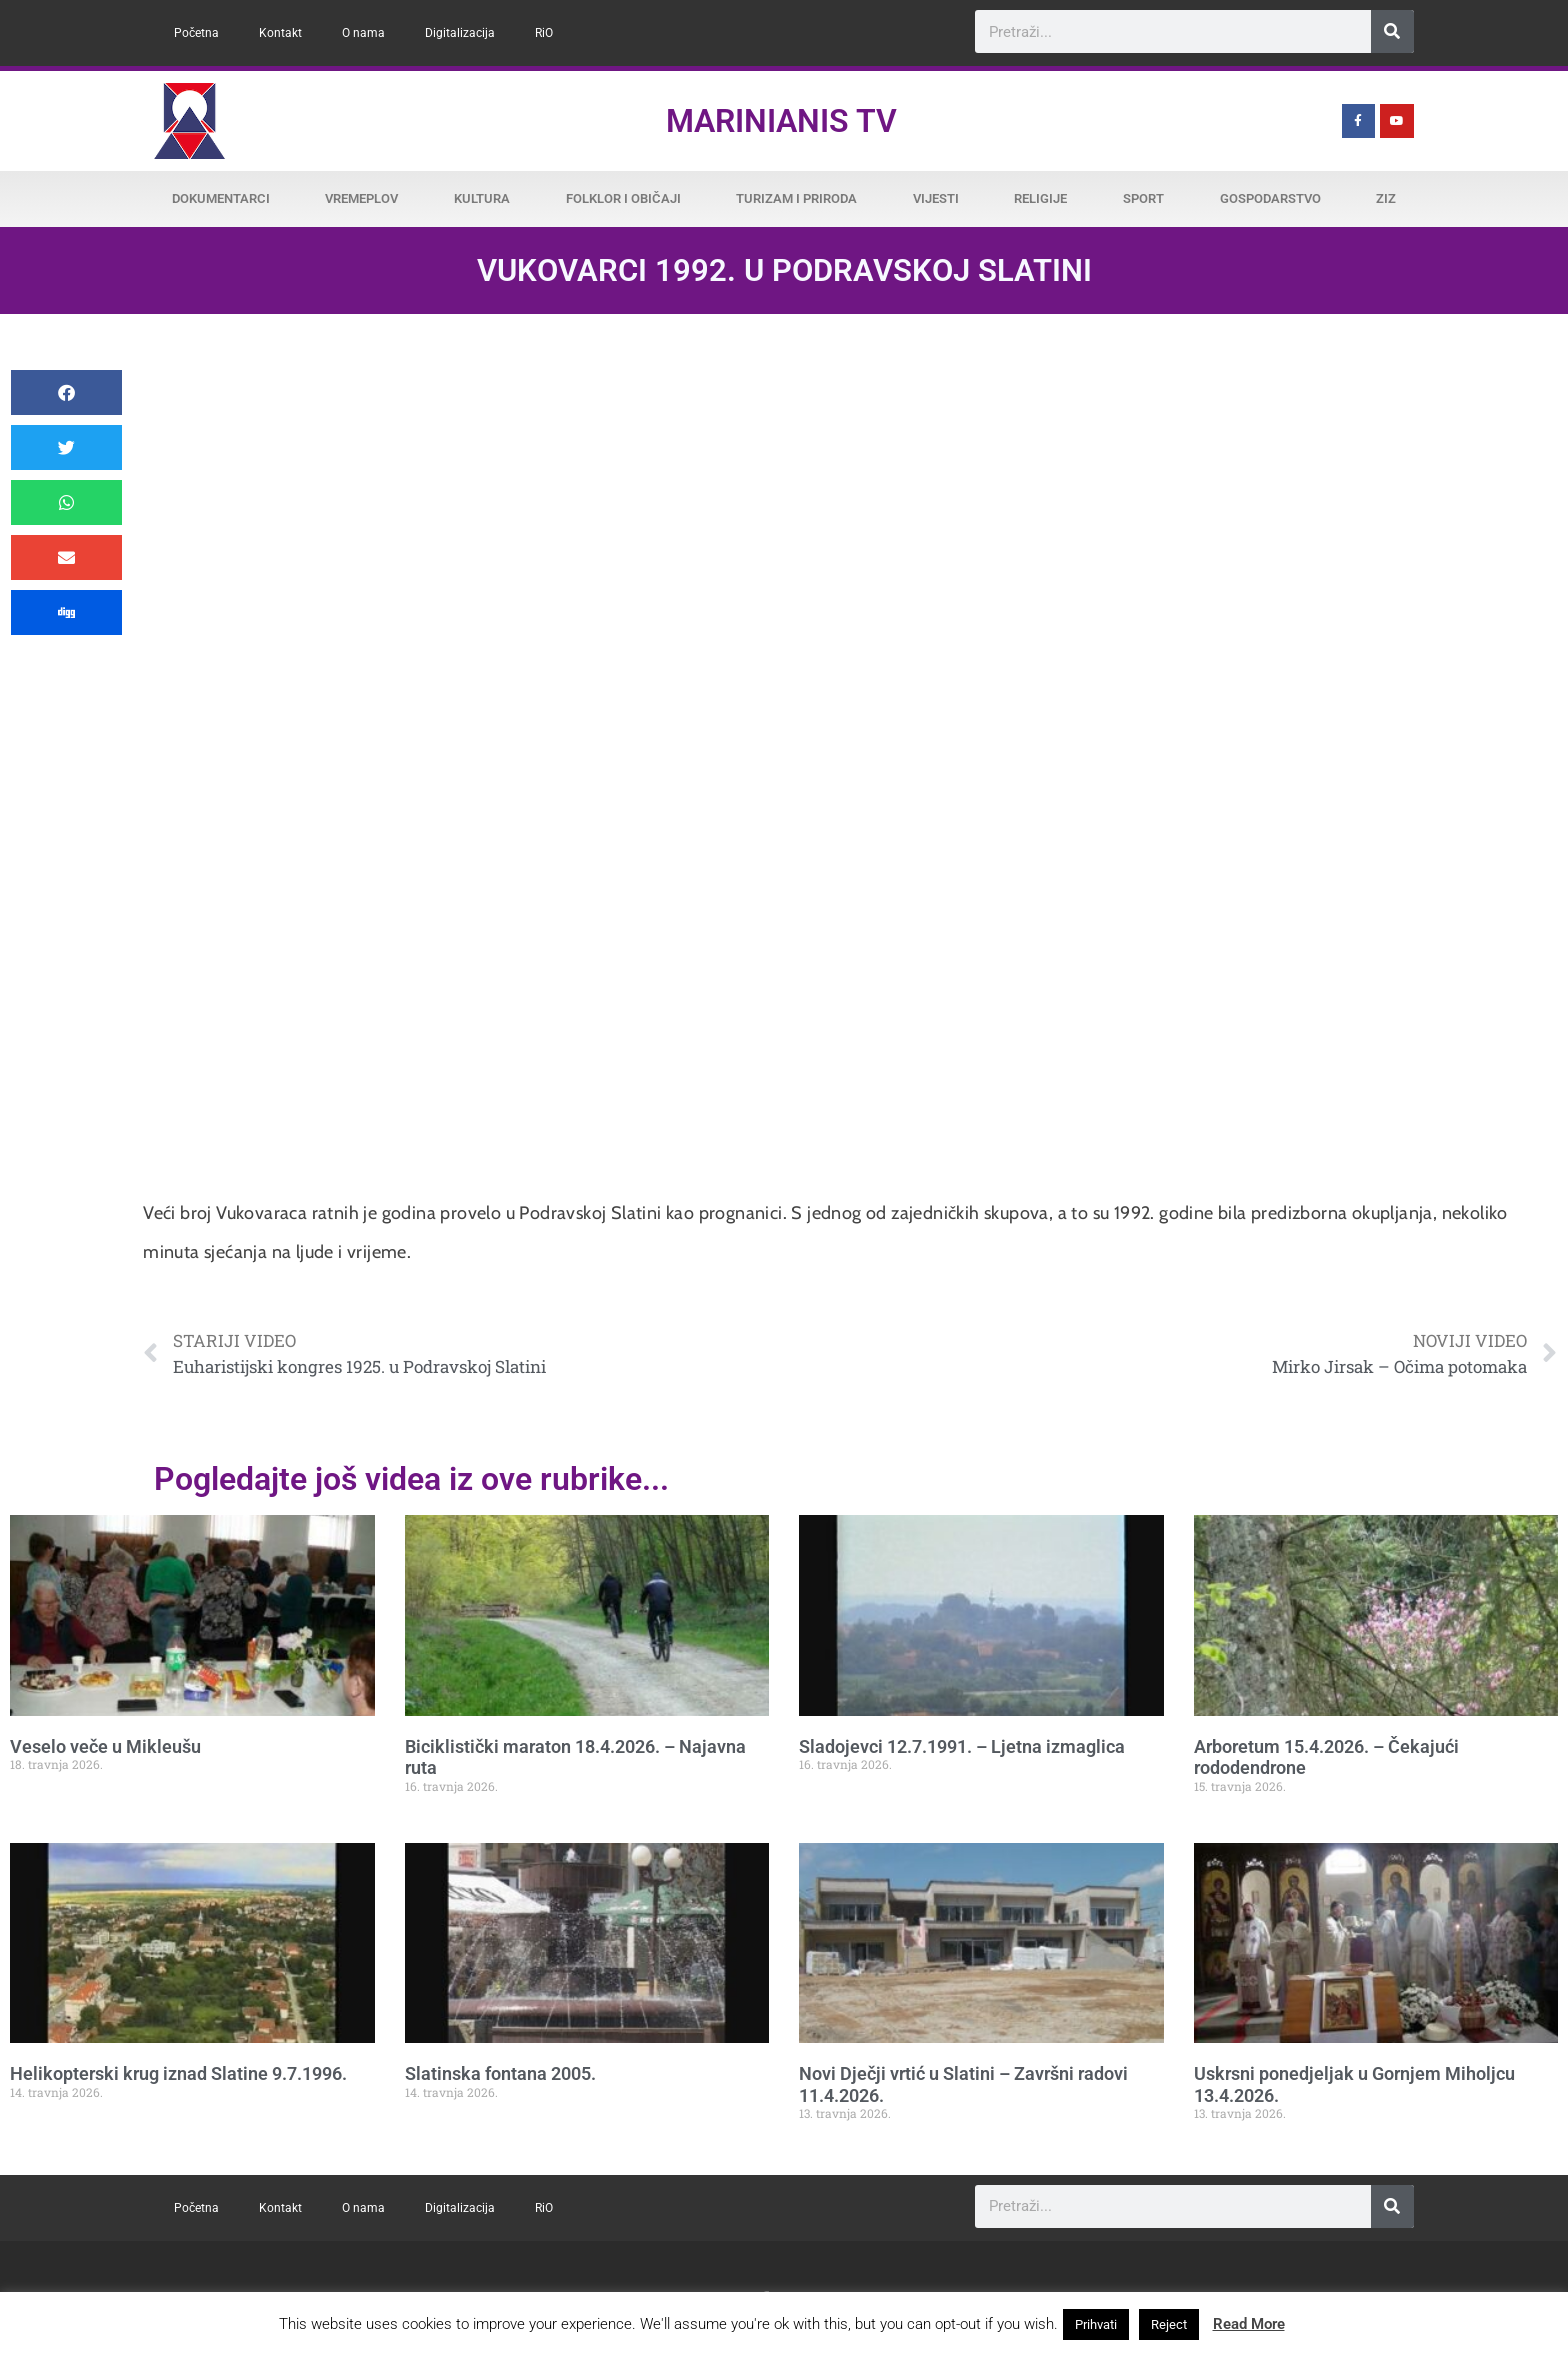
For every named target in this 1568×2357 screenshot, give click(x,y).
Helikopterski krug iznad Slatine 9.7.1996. (178, 2073)
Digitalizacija (460, 33)
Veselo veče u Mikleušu (105, 1746)
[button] (66, 392)
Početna (196, 33)
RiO (544, 33)
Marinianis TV (781, 121)
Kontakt (280, 33)
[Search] (1392, 31)
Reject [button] (1169, 2324)
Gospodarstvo (1270, 198)
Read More (1249, 2324)
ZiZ (1386, 198)
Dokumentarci (221, 198)
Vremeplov (361, 198)
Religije (1040, 198)
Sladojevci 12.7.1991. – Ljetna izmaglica (962, 1746)
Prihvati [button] (1096, 2324)
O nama (363, 33)
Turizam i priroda (796, 198)
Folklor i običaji (623, 198)
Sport (1143, 198)
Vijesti (936, 198)
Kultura (482, 198)
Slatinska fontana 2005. (500, 2073)
